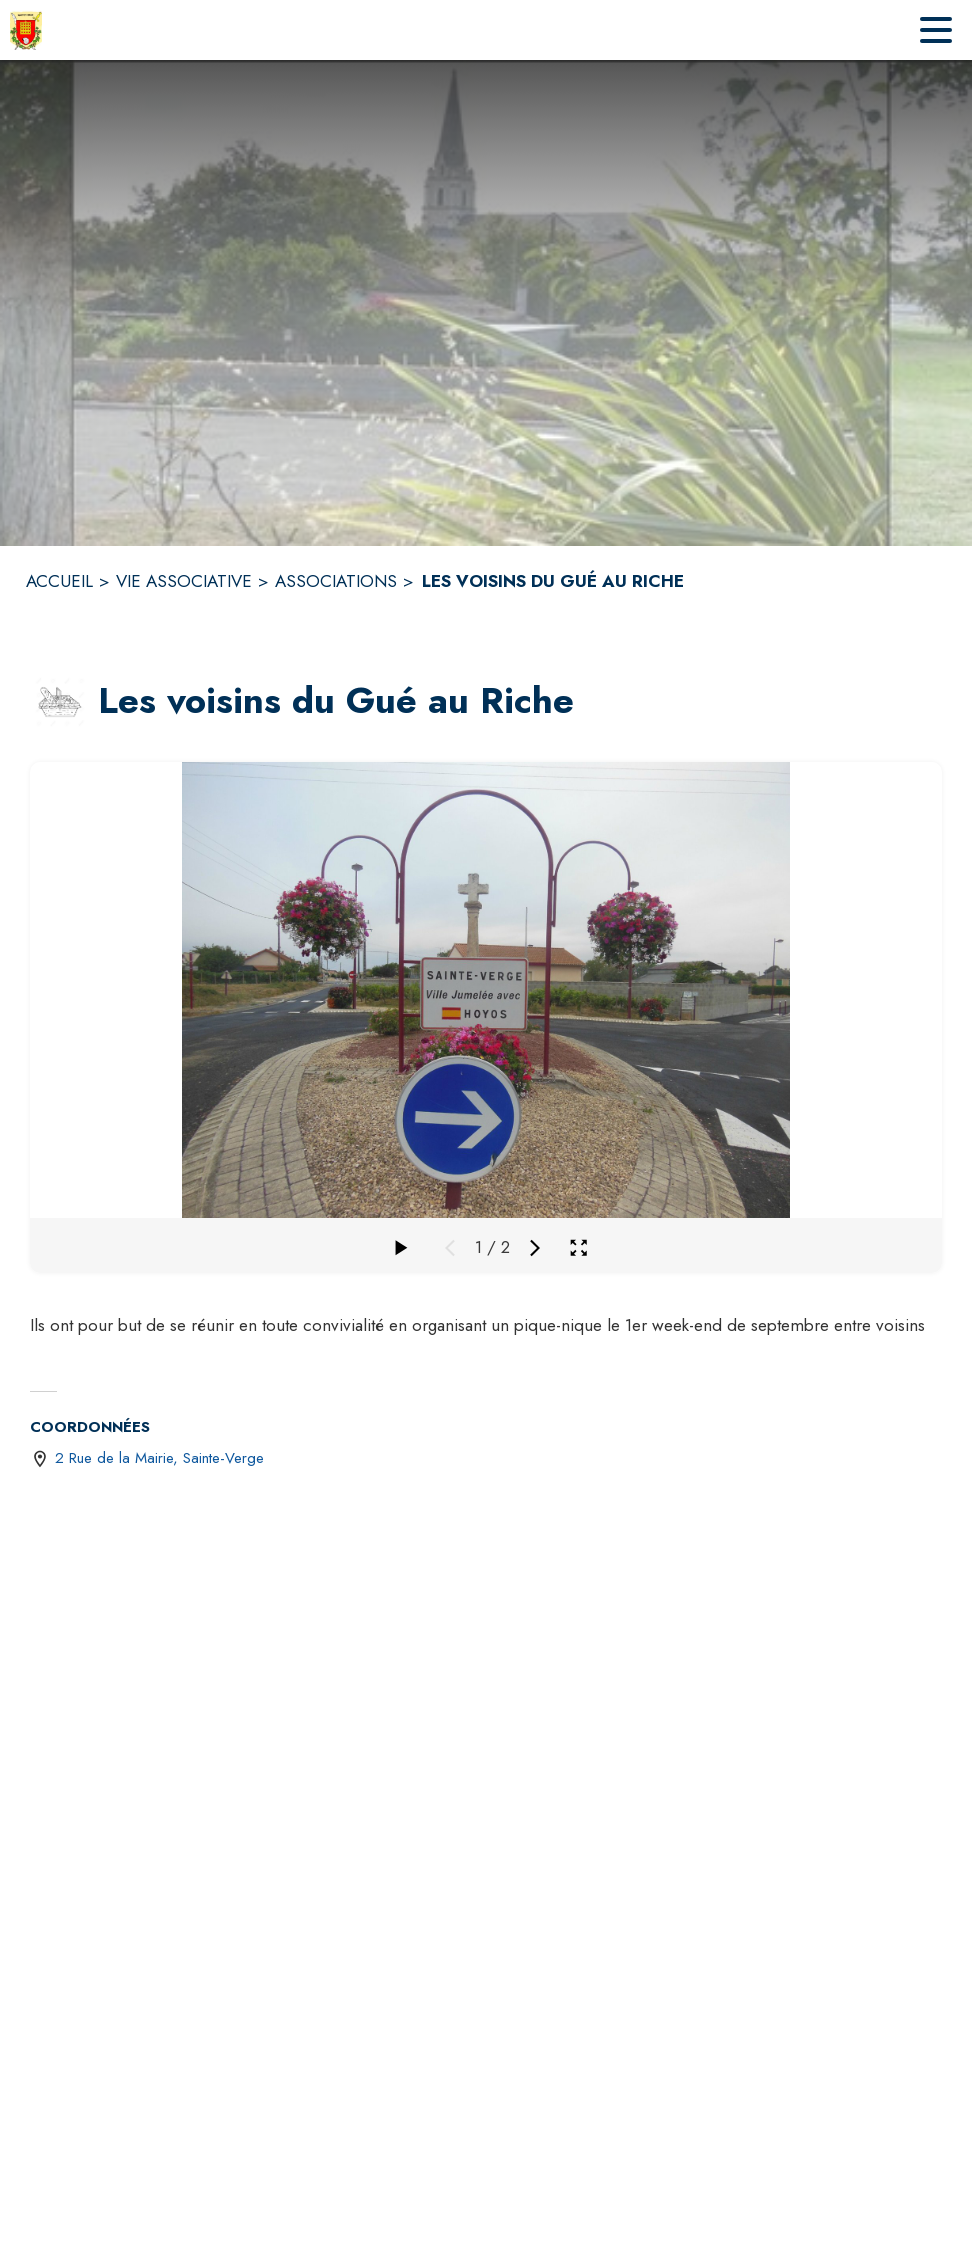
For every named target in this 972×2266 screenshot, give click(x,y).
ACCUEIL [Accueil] (59, 581)
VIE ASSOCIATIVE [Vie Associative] (184, 581)
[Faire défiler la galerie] (400, 1248)
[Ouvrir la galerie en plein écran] (578, 1247)
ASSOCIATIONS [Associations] (336, 581)
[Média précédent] (450, 1248)
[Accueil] (26, 30)
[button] (60, 702)
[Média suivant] (535, 1248)
